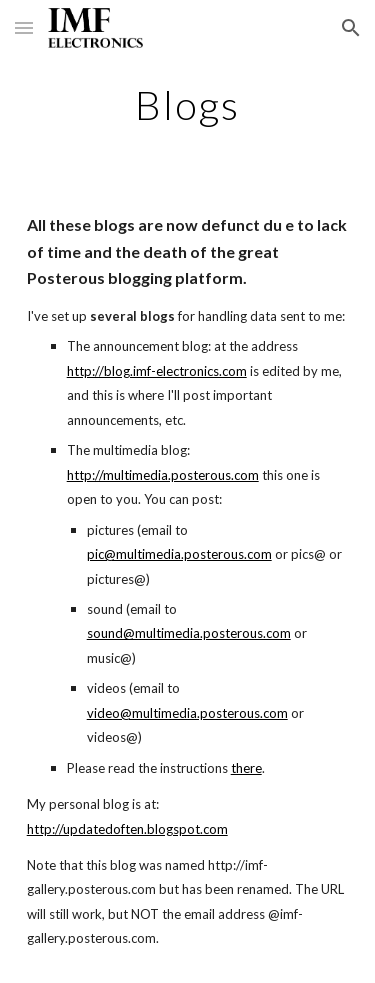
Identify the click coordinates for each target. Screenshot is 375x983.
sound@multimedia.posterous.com (189, 633)
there (246, 768)
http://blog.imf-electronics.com (157, 371)
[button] (24, 27)
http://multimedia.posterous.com (163, 475)
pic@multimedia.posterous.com (179, 554)
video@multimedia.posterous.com (187, 713)
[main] (188, 105)
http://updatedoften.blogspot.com (127, 829)
